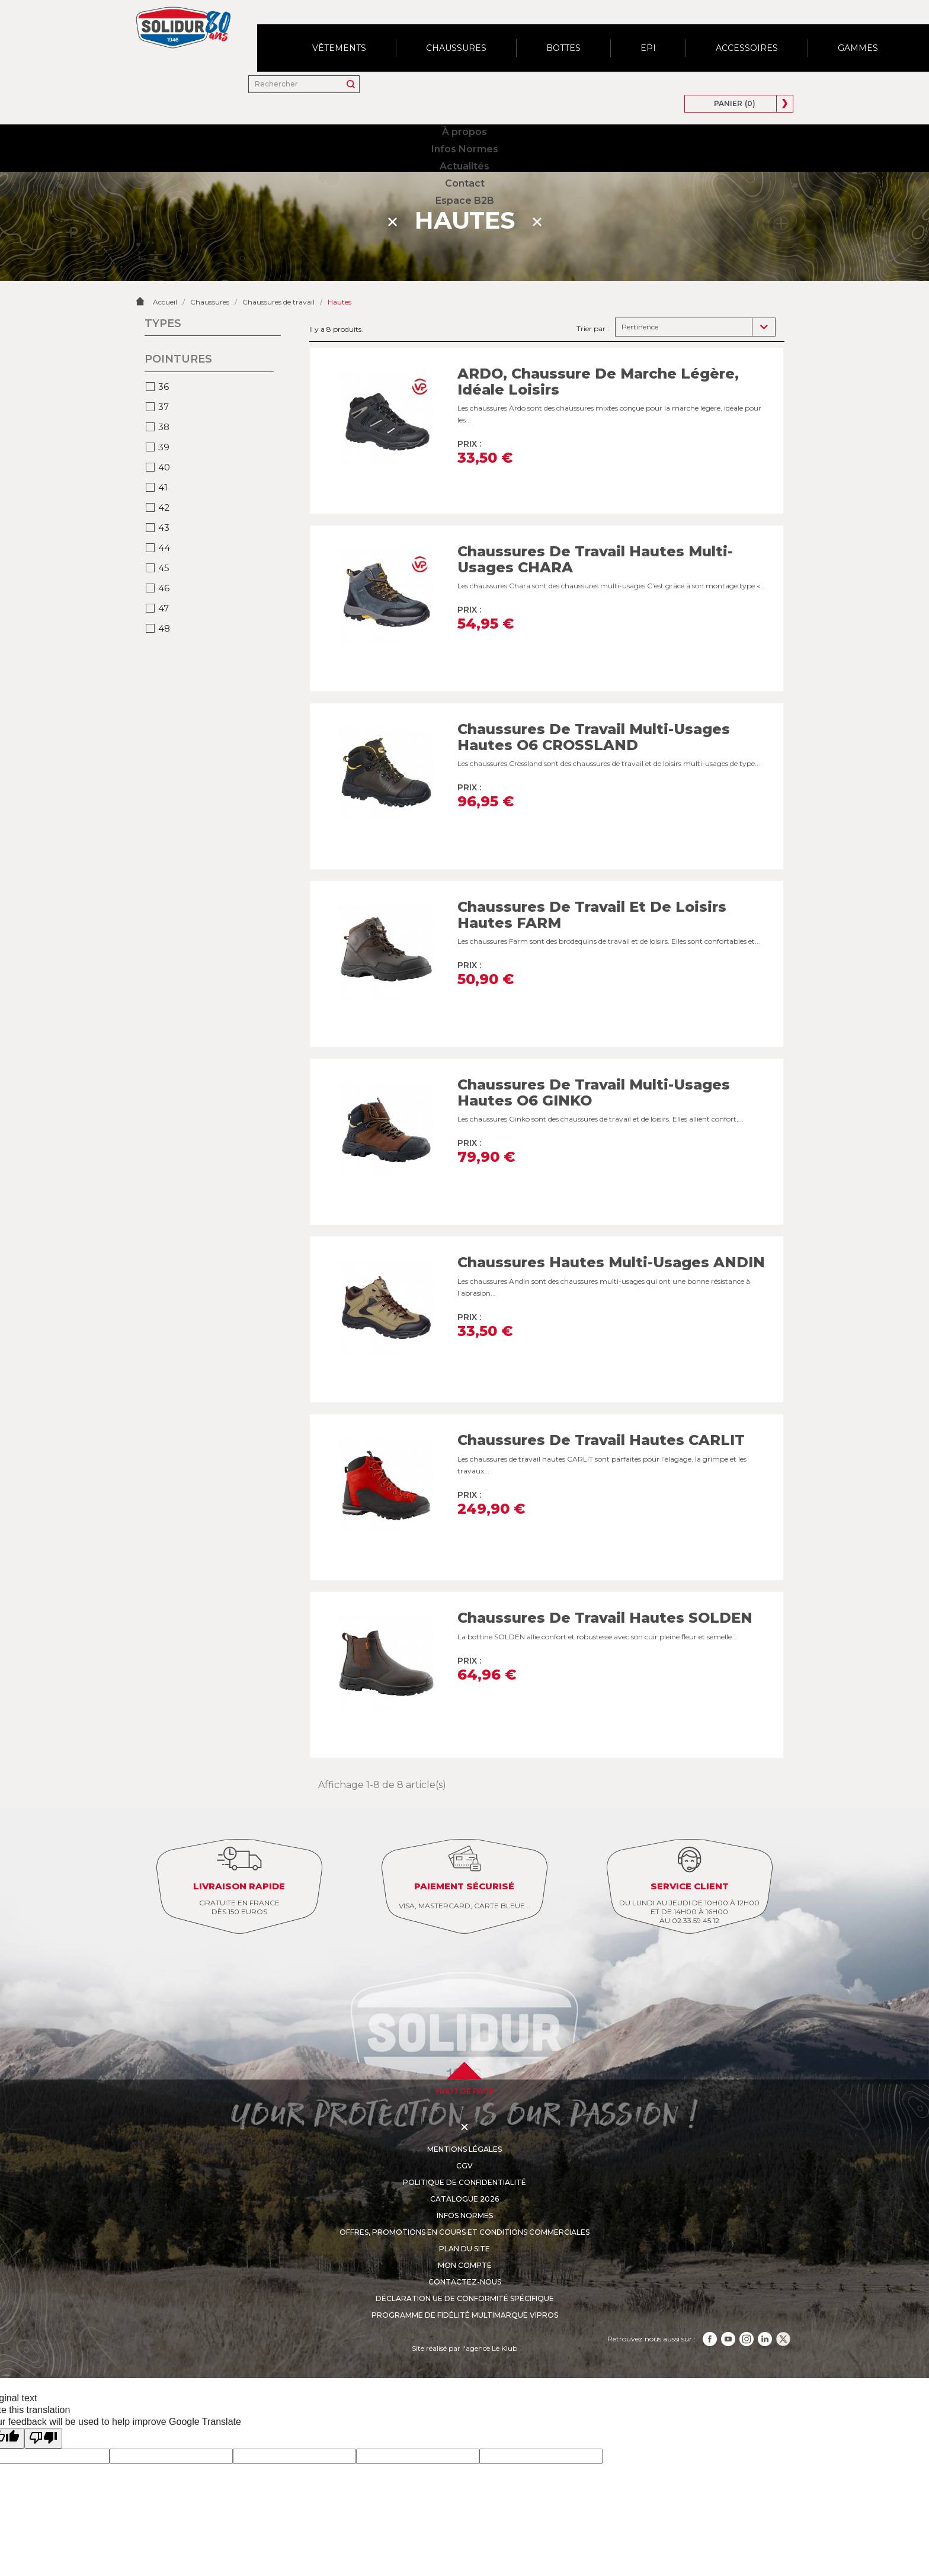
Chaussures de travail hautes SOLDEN (605, 1578)
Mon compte (464, 2225)
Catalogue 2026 (464, 2159)
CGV (465, 2126)
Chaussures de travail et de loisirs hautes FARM (592, 874)
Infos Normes (347, 32)
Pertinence (640, 287)
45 (163, 528)
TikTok (783, 2299)
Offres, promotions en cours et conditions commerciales (464, 2192)
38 (163, 387)
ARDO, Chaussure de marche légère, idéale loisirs (598, 341)
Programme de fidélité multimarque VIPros (464, 2275)
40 (164, 427)
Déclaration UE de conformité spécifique (465, 2258)
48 (164, 588)
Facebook (710, 2299)
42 (163, 467)
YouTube (728, 2299)
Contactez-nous (464, 2242)
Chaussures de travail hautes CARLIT (601, 1400)
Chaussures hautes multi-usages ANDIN (611, 1222)
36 (163, 347)
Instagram (746, 2299)
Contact (474, 32)
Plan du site (464, 2209)
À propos (283, 32)
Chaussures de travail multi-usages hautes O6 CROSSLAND (594, 697)
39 (163, 407)
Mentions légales (464, 2109)
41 (163, 447)
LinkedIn (765, 2299)
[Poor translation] (43, 2398)
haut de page (465, 2051)
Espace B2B (534, 32)
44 (164, 508)
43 (163, 488)
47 (163, 568)
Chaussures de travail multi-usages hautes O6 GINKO (594, 1052)
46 (163, 548)
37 (163, 367)
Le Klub (504, 2308)
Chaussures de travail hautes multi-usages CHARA (595, 519)
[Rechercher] (616, 33)
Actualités (416, 32)
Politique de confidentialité (464, 2142)
